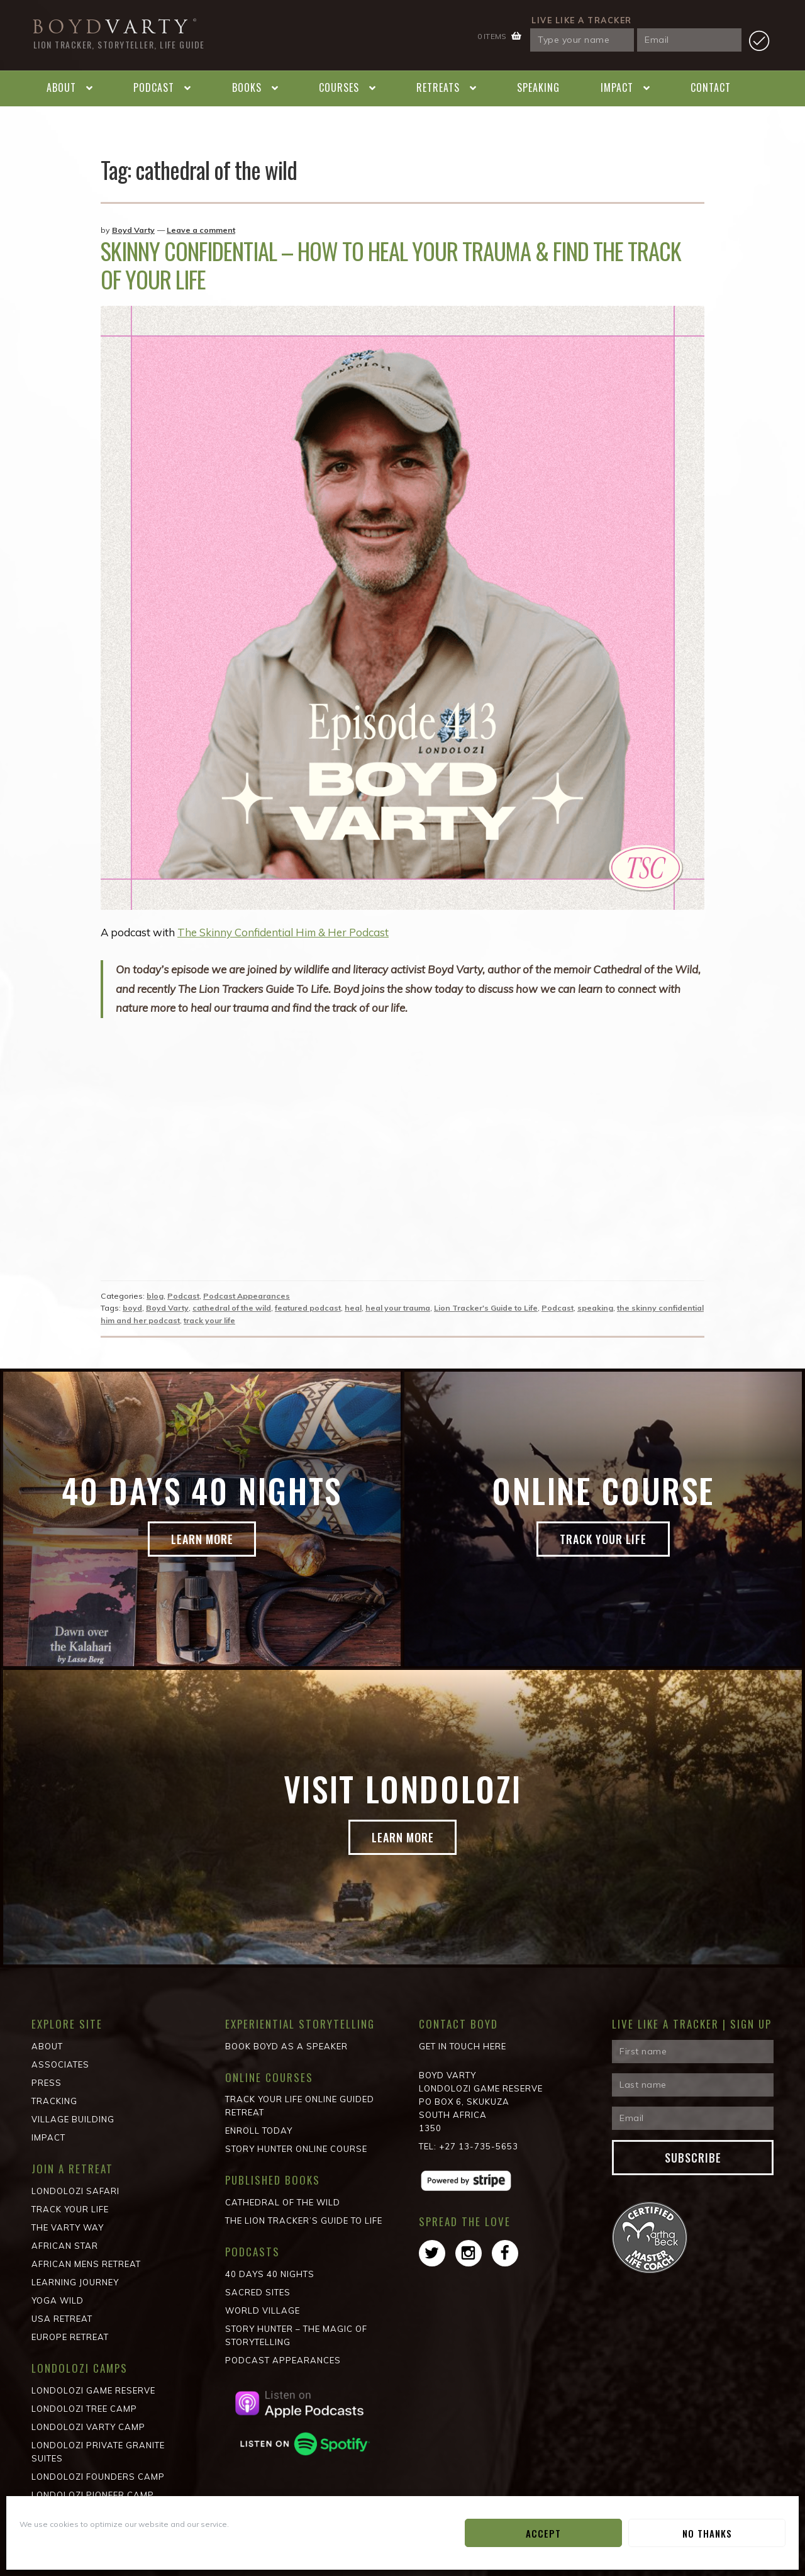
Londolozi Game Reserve (93, 2390)
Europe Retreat (70, 2337)
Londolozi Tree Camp (84, 2409)
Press (46, 2083)
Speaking (538, 87)
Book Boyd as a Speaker (286, 2046)
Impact (617, 87)
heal (353, 1308)
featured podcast (308, 1308)
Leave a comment (201, 230)
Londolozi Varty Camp (88, 2427)
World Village (262, 2310)
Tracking (54, 2101)
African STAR (64, 2246)
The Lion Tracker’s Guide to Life (303, 2220)
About (61, 87)
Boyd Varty (133, 230)
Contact (711, 87)
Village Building (72, 2119)
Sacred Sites (258, 2292)
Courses (339, 87)
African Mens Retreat (86, 2264)
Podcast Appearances (246, 1296)
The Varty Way (67, 2227)
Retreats (438, 87)
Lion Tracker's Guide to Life (486, 1308)
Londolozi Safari (75, 2191)
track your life (209, 1320)
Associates (60, 2064)
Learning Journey (75, 2282)
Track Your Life (603, 1540)
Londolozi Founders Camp (98, 2477)
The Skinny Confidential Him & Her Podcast (283, 932)
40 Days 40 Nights (269, 2274)
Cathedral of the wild (282, 2202)
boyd (132, 1308)
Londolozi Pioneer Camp (92, 2495)
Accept (543, 2533)
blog (155, 1296)
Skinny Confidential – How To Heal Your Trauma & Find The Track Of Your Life (391, 264)
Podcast (153, 87)
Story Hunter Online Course (296, 2149)
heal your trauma (397, 1308)
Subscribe (693, 2157)
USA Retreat (61, 2319)
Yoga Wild (57, 2300)
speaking (595, 1308)
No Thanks (707, 2533)
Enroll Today (258, 2130)
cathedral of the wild (231, 1308)
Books (247, 87)
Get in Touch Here (462, 2046)
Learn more (202, 1540)
